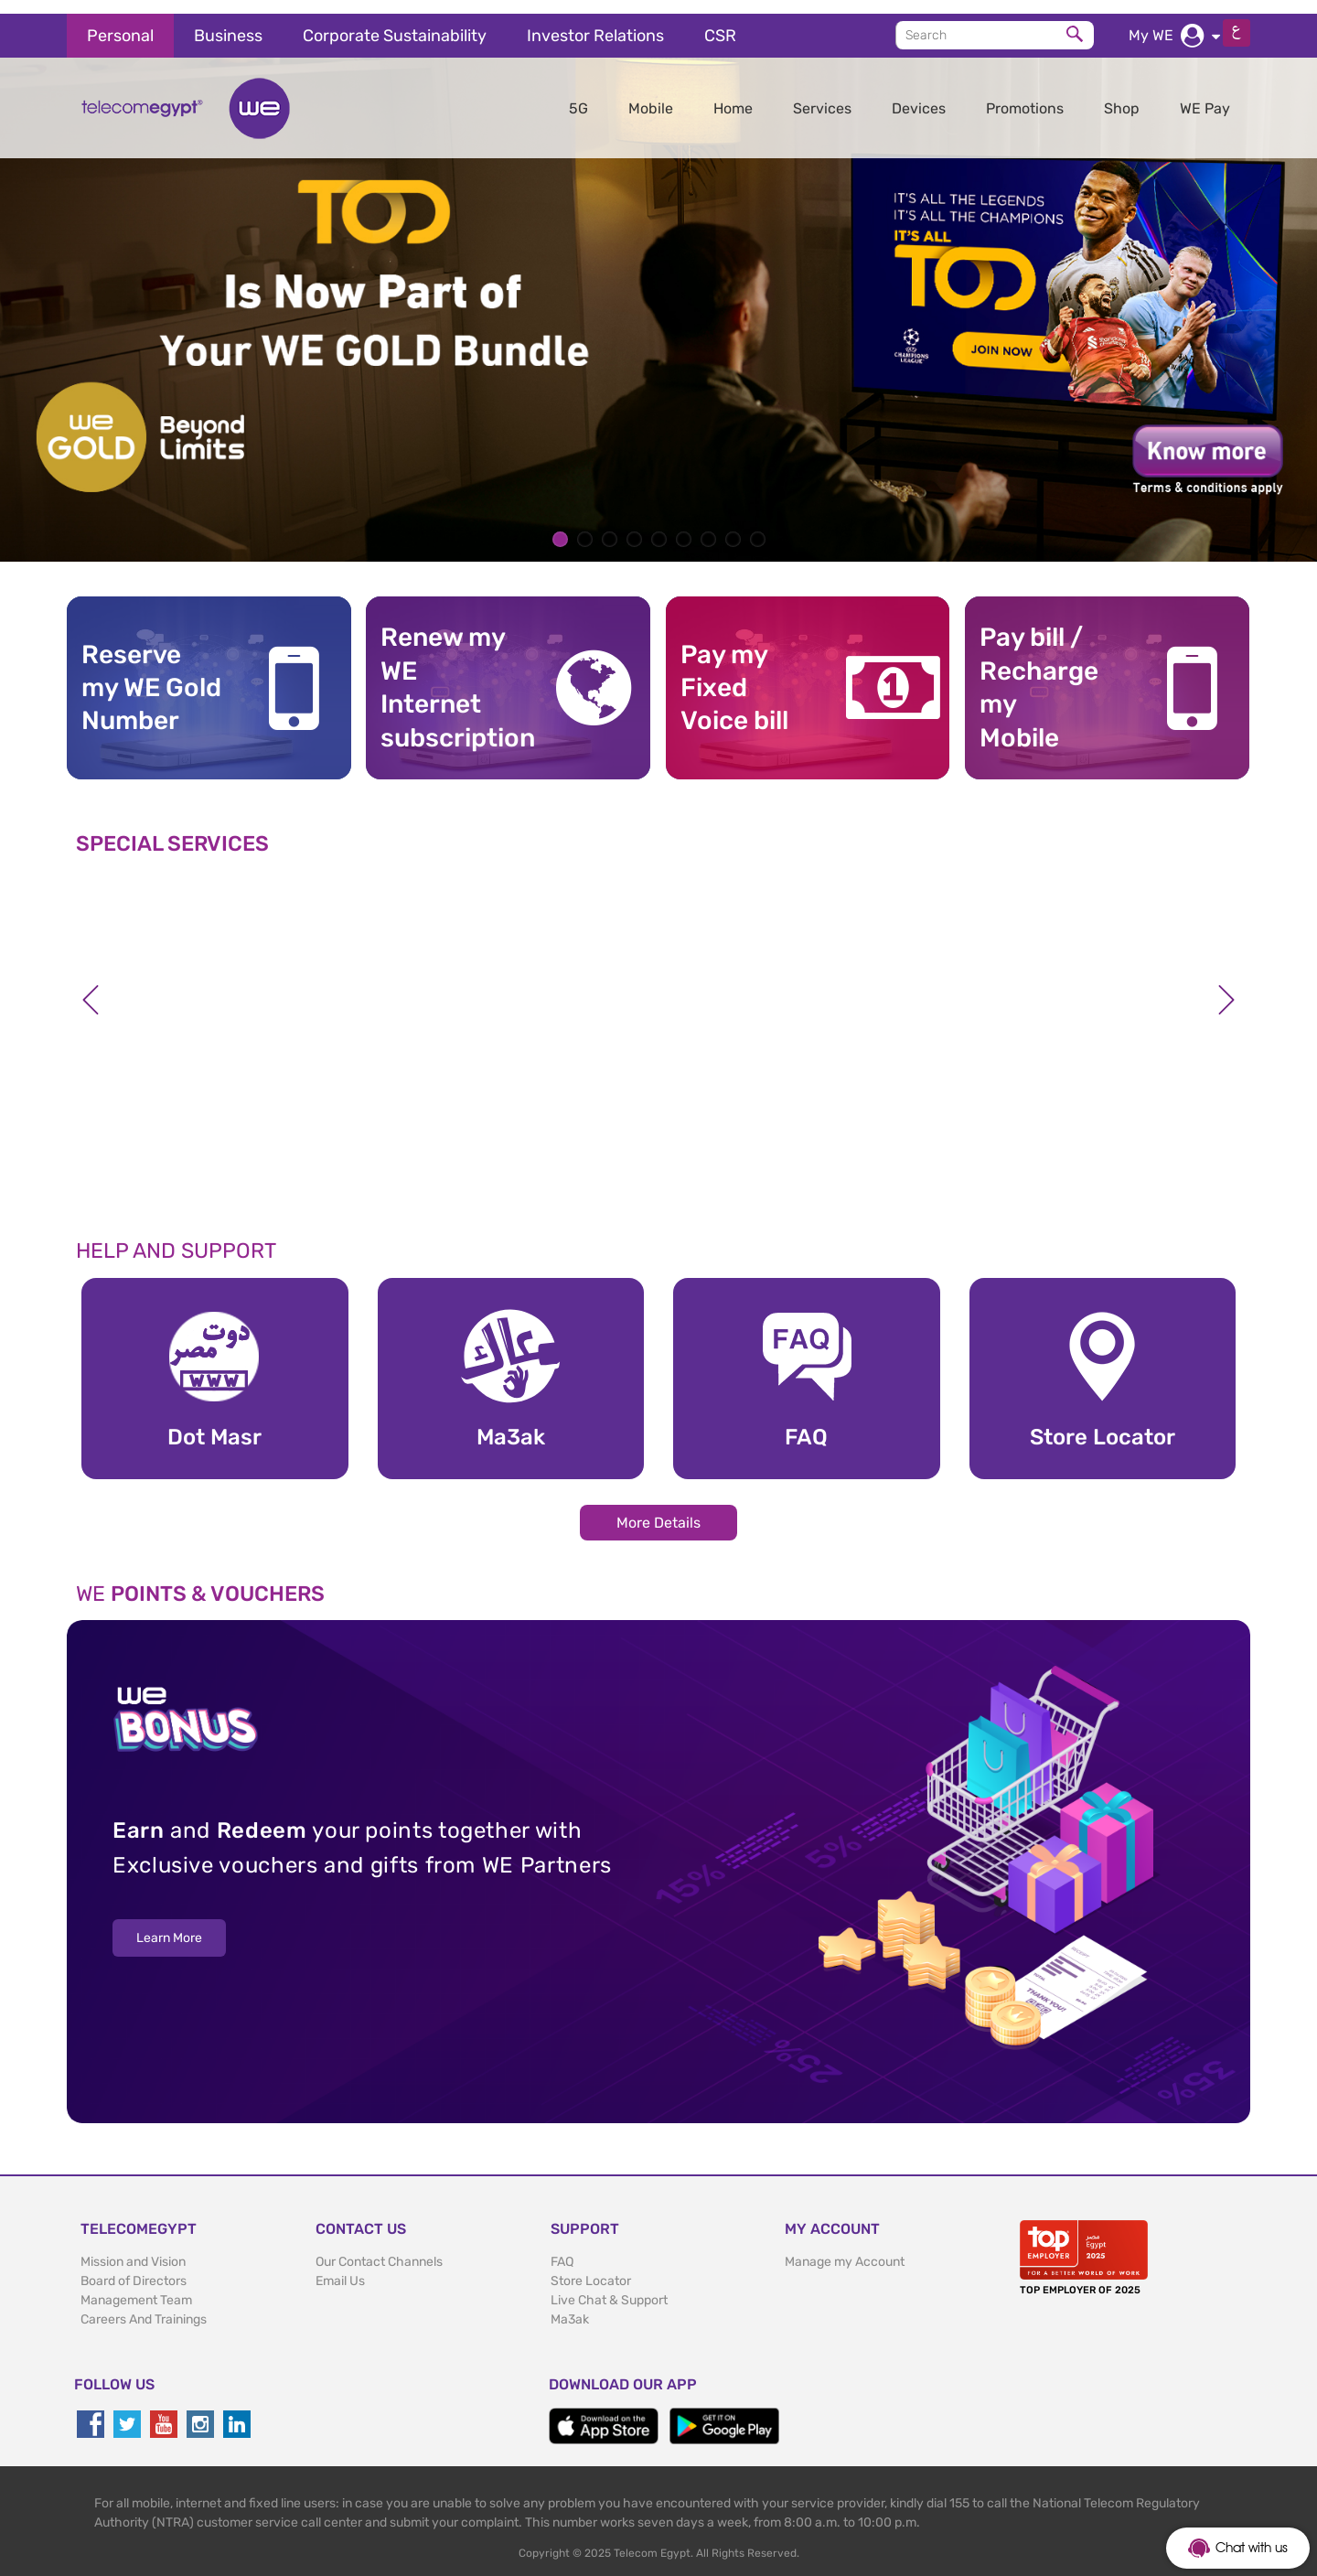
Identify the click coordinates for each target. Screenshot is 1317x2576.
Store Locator (591, 2267)
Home (733, 94)
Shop (1122, 94)
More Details (658, 1509)
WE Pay (1205, 94)
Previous (90, 986)
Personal (120, 22)
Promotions (1025, 94)
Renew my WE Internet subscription (450, 674)
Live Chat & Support (609, 2286)
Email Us (340, 2267)
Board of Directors (133, 2267)
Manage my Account (845, 2248)
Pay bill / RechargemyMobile (1039, 674)
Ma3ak (570, 2305)
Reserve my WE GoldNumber (151, 674)
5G (578, 94)
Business (228, 22)
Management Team (136, 2286)
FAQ (562, 2248)
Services (822, 94)
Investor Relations (595, 22)
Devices (919, 94)
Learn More (169, 1925)
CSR (720, 22)
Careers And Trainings (143, 2305)
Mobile (650, 94)
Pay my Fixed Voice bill (734, 674)
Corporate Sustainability (395, 22)
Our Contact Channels (379, 2248)
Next (1226, 986)
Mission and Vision (133, 2248)
